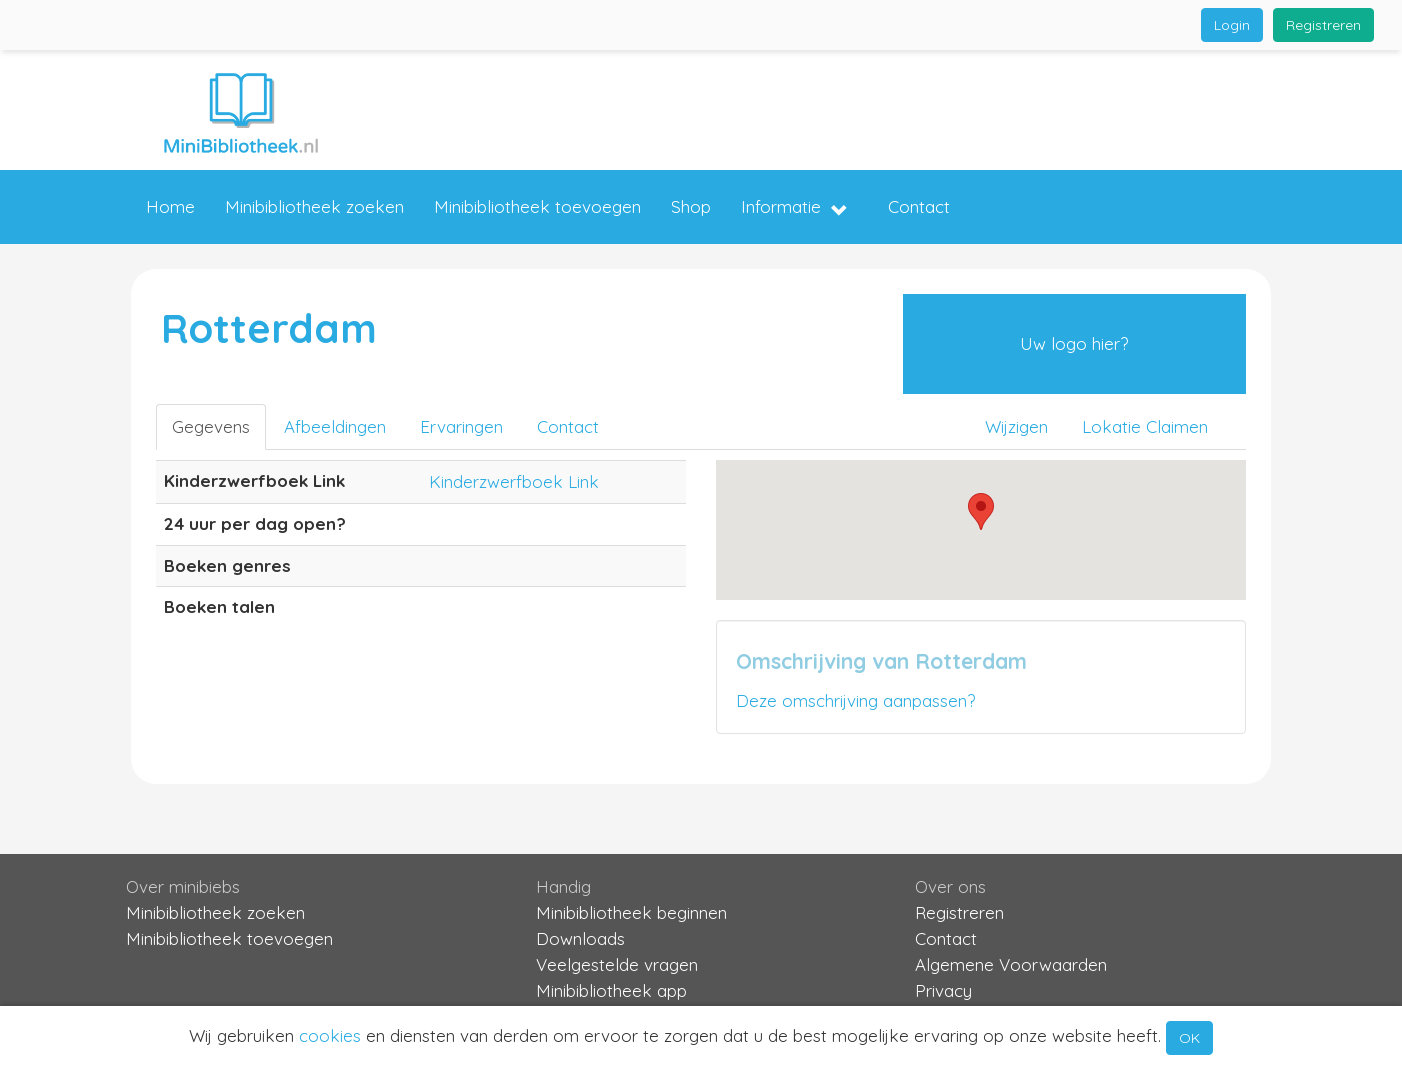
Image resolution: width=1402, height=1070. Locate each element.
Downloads (580, 938)
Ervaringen (461, 426)
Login (1232, 25)
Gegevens (211, 426)
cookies (330, 1035)
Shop (691, 206)
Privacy (943, 990)
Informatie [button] (794, 208)
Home (170, 206)
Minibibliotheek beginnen (631, 912)
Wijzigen (1016, 426)
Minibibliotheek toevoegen (537, 206)
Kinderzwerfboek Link (514, 481)
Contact (919, 206)
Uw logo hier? (1074, 343)
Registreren (1323, 25)
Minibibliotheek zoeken (314, 206)
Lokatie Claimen (1145, 426)
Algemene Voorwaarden (1011, 964)
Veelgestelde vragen (617, 964)
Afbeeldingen (335, 426)
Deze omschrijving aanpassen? (855, 700)
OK (1189, 1038)
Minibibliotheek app (611, 990)
